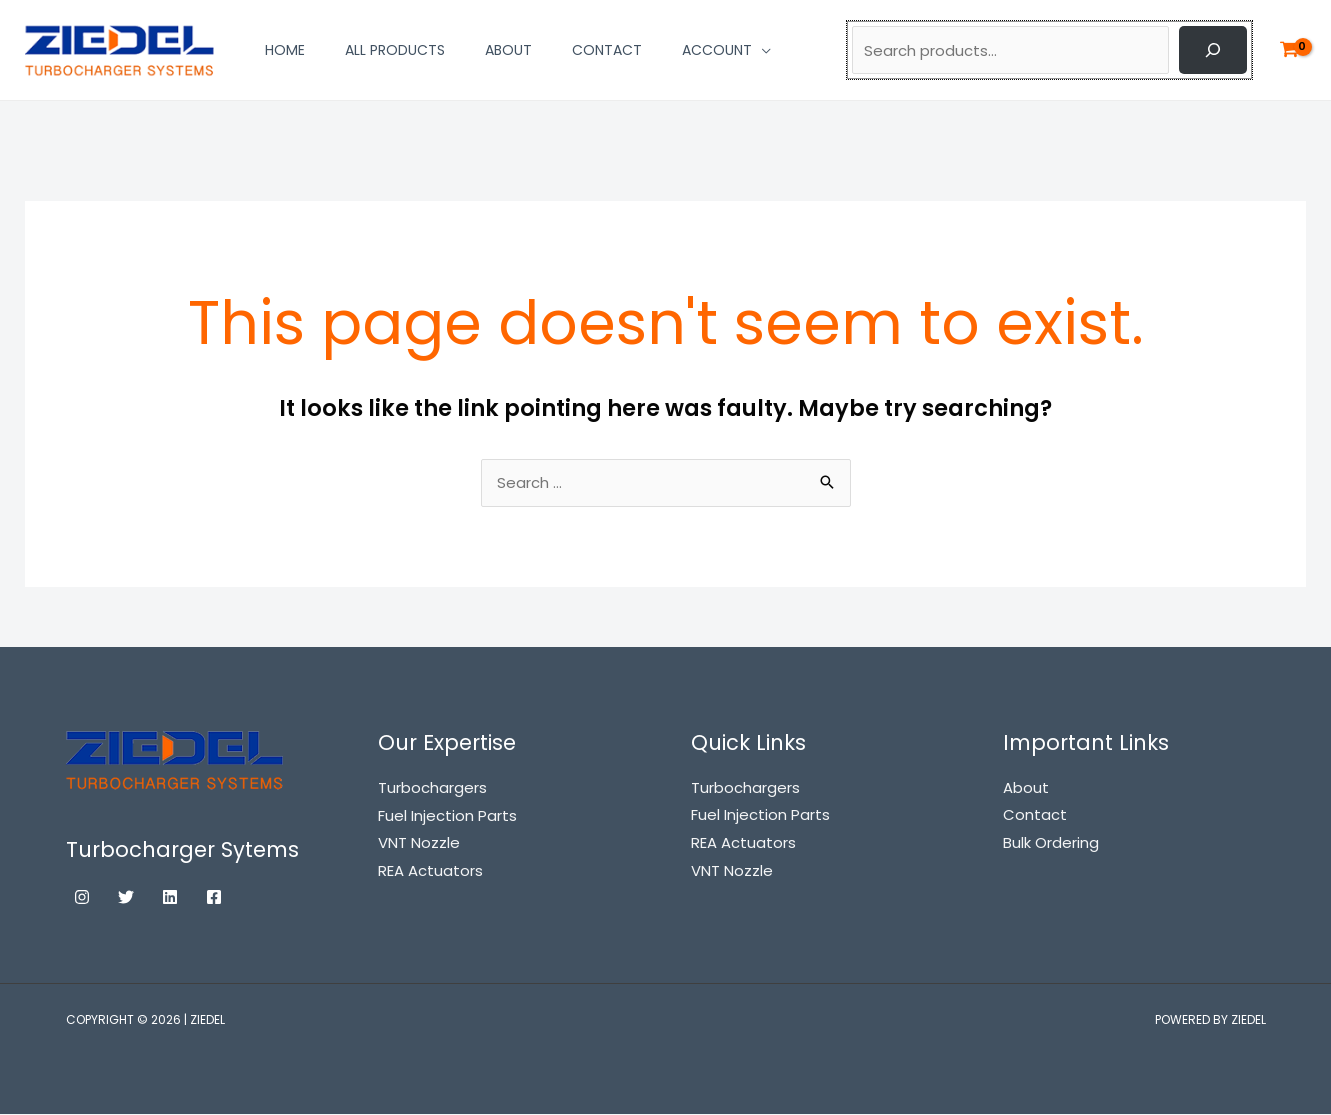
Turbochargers (745, 788)
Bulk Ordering (1051, 843)
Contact (1035, 816)
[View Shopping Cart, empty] (1289, 50)
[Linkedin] (170, 898)
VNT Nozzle (732, 871)
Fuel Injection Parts (760, 816)
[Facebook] (214, 898)
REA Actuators (743, 843)
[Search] (1213, 50)
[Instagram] (82, 898)
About (1026, 788)
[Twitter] (126, 898)
